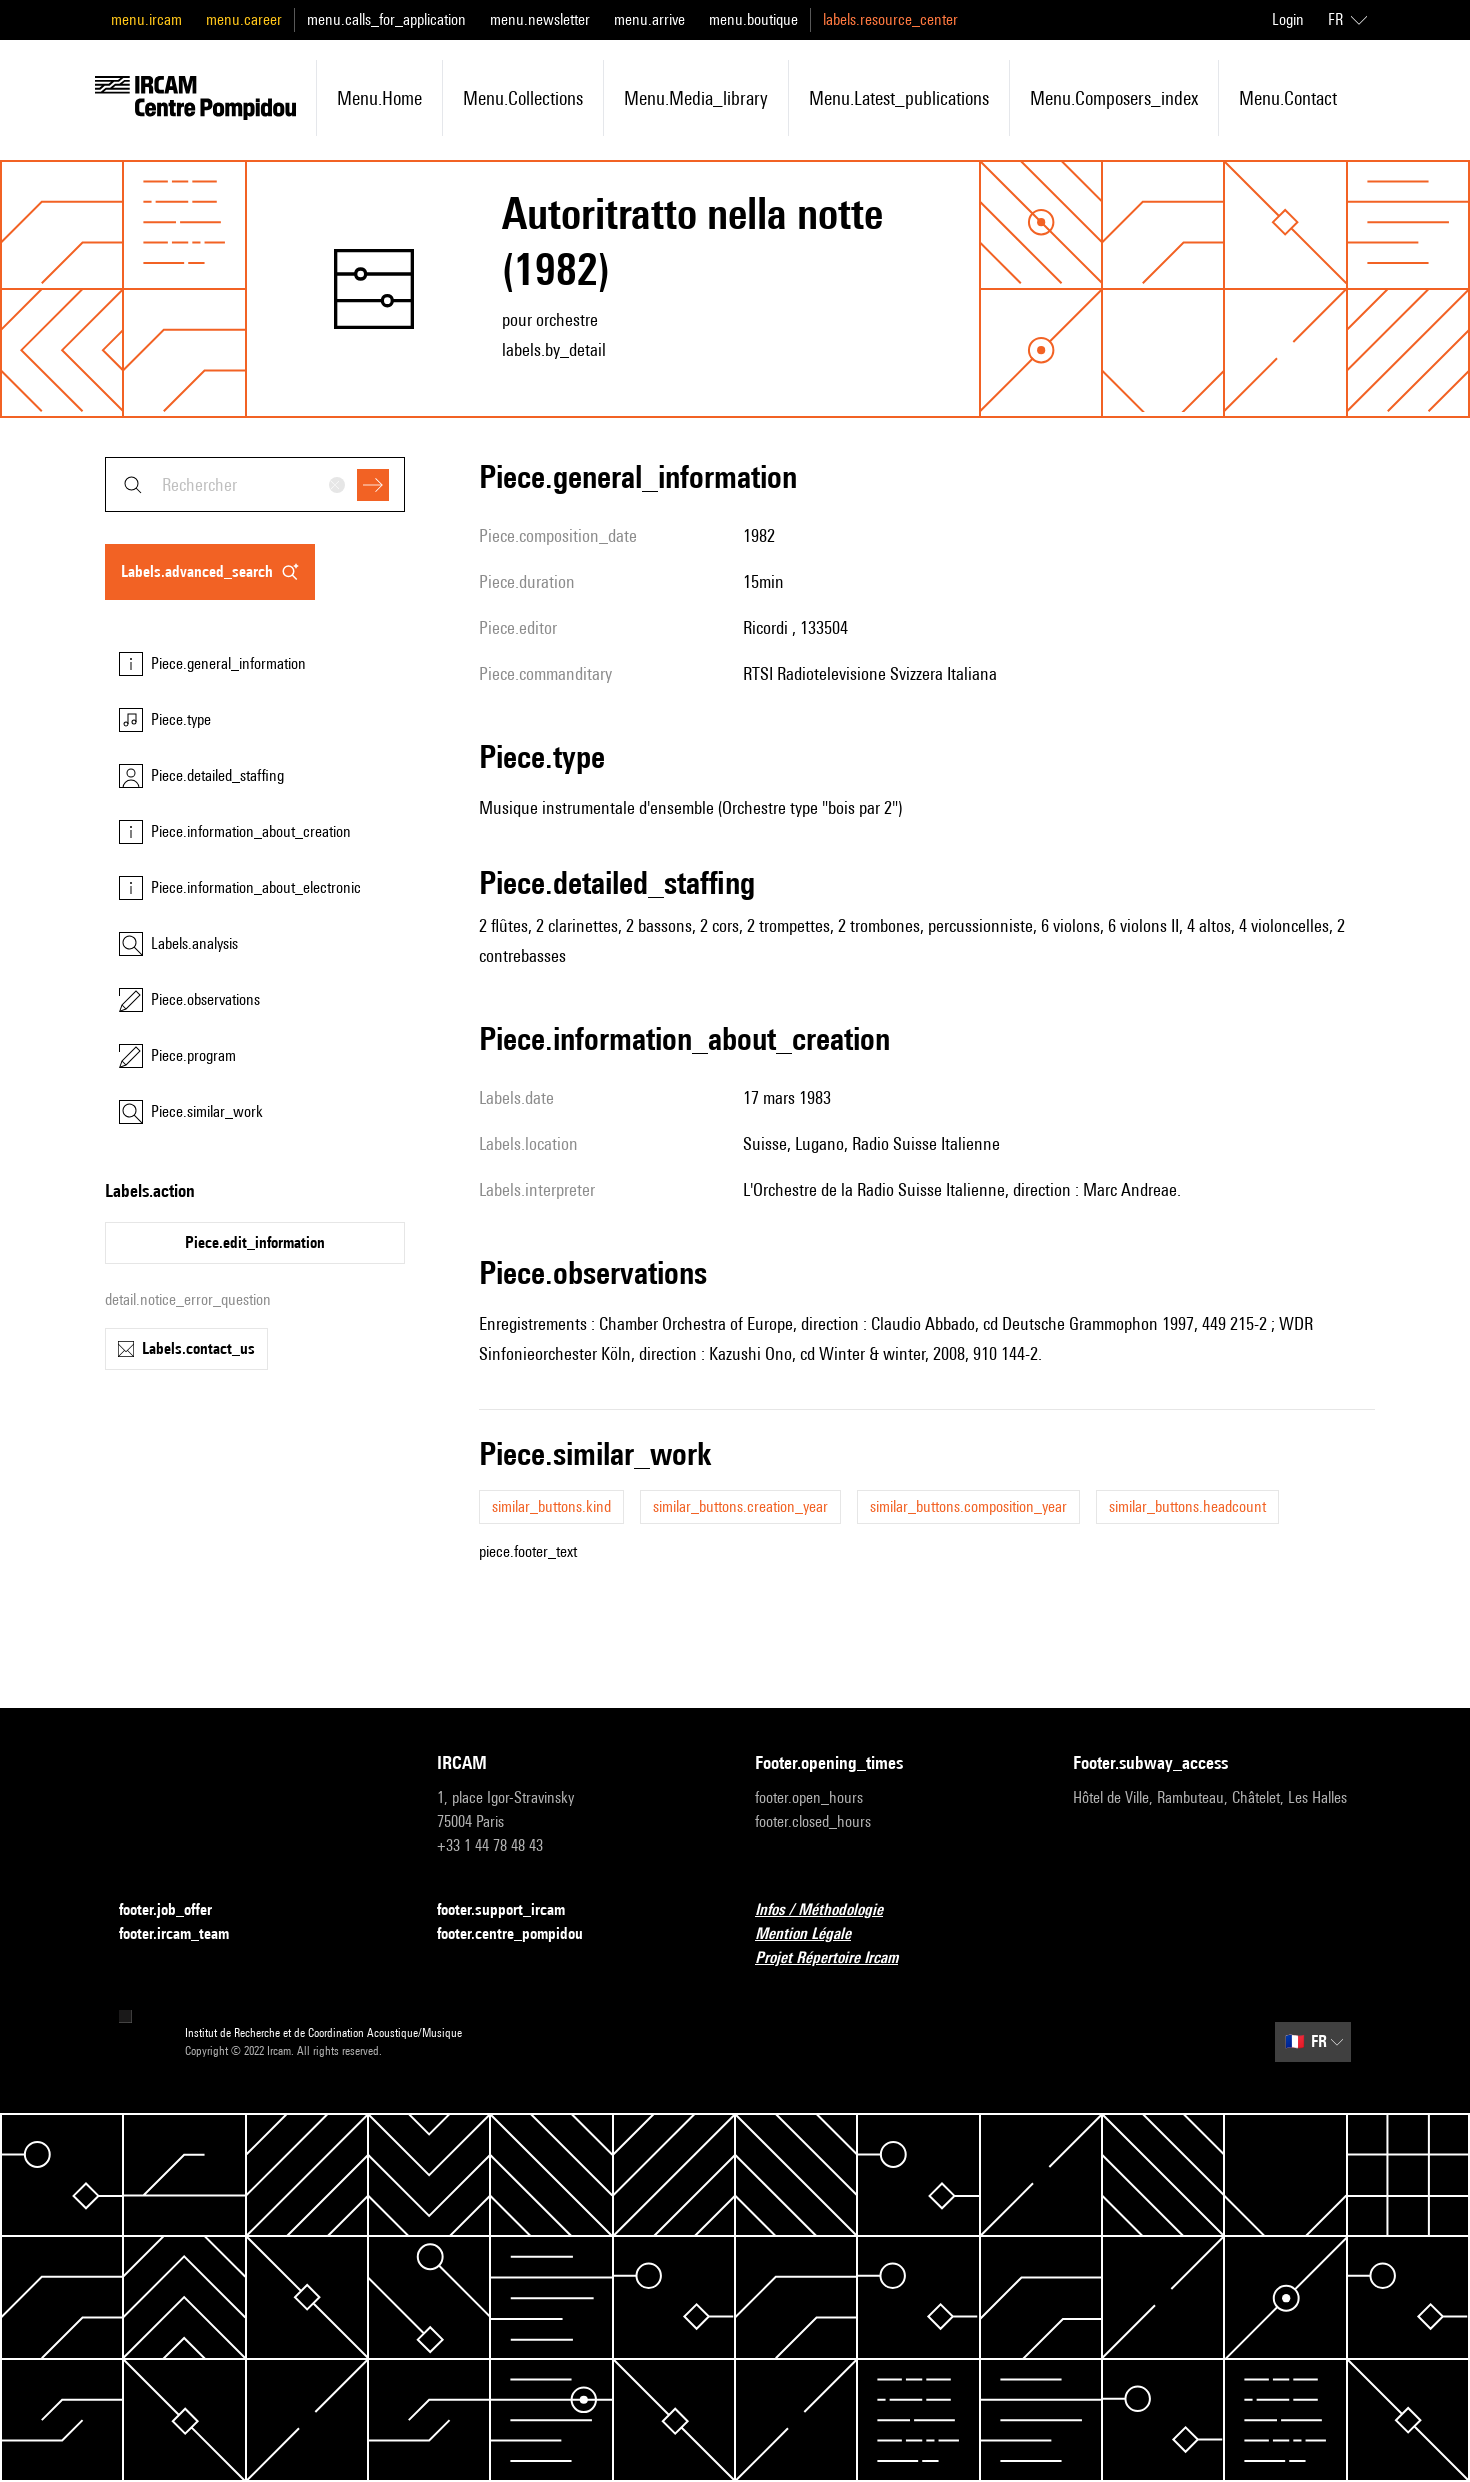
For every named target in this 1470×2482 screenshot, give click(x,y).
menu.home (379, 98)
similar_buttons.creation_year (740, 1506)
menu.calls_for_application (386, 19)
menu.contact (1288, 98)
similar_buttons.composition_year (968, 1506)
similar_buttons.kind (551, 1506)
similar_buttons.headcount (1187, 1506)
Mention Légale (815, 1934)
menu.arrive (649, 19)
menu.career (244, 19)
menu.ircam (146, 19)
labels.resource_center (890, 19)
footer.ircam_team (186, 1934)
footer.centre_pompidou (522, 1934)
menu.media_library (696, 98)
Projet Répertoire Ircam (838, 1958)
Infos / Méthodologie (831, 1910)
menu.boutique (753, 19)
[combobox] (255, 484)
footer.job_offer (177, 1910)
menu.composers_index (1114, 98)
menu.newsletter (540, 19)
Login (1288, 19)
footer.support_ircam (513, 1910)
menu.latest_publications (899, 98)
